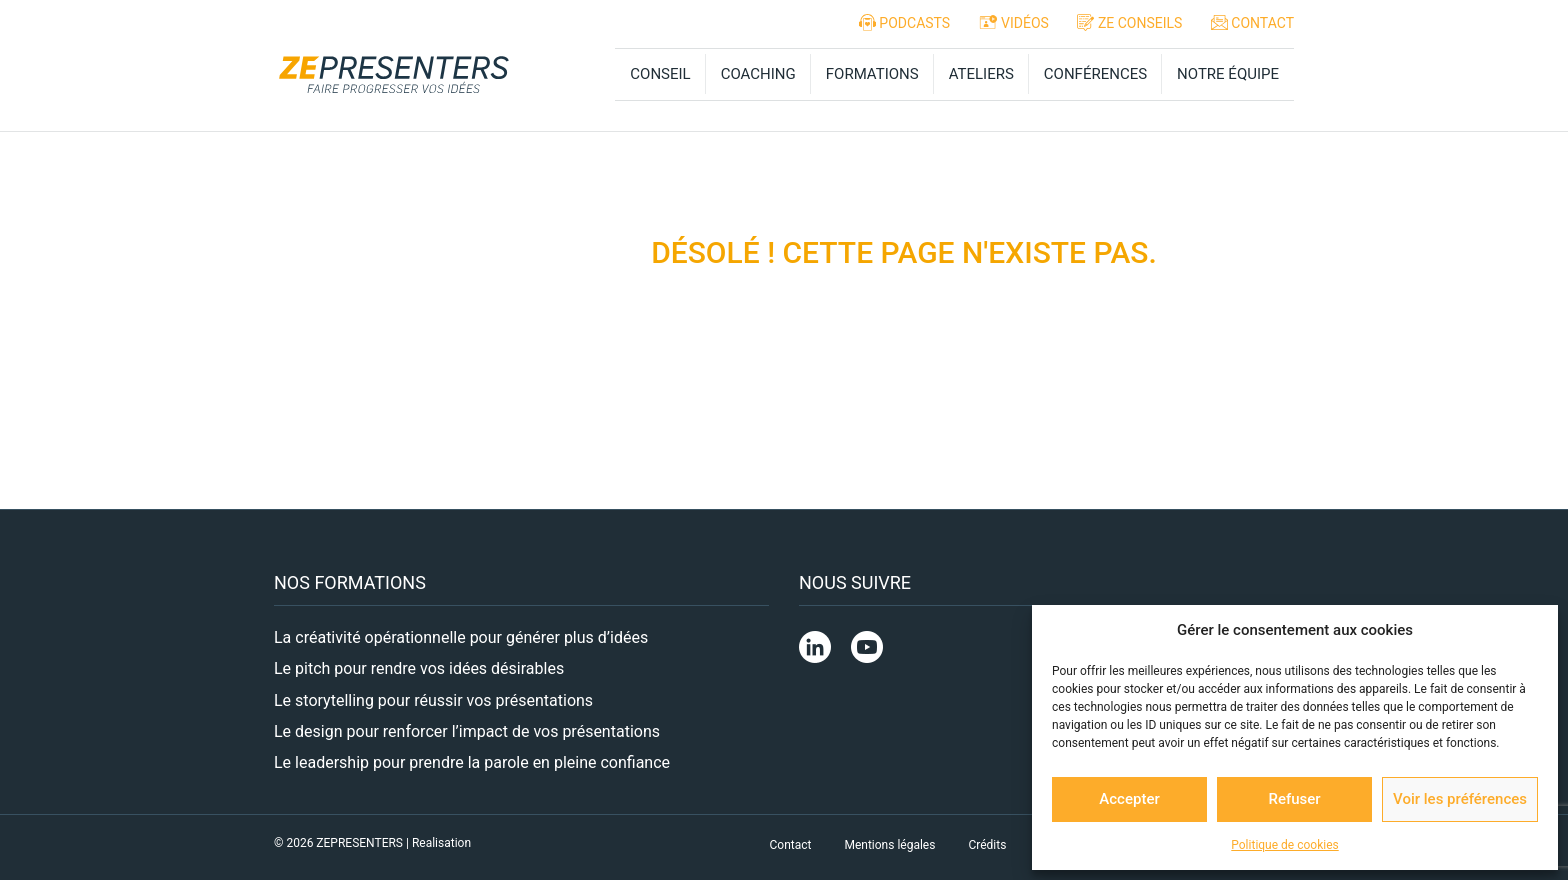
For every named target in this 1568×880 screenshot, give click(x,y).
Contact (791, 845)
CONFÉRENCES (1095, 74)
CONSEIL (660, 74)
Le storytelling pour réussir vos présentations (433, 700)
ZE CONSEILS (1127, 22)
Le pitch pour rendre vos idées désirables (419, 668)
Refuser (1294, 799)
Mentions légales (889, 845)
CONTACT (1250, 22)
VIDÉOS (1011, 22)
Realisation (441, 843)
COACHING (758, 74)
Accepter (1129, 799)
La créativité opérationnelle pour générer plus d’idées (461, 637)
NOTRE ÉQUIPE (1228, 74)
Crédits (987, 845)
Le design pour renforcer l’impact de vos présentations (467, 731)
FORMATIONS (872, 74)
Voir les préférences (1460, 799)
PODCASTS (902, 22)
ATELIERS (981, 74)
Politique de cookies (1284, 845)
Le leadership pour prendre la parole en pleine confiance (472, 762)
